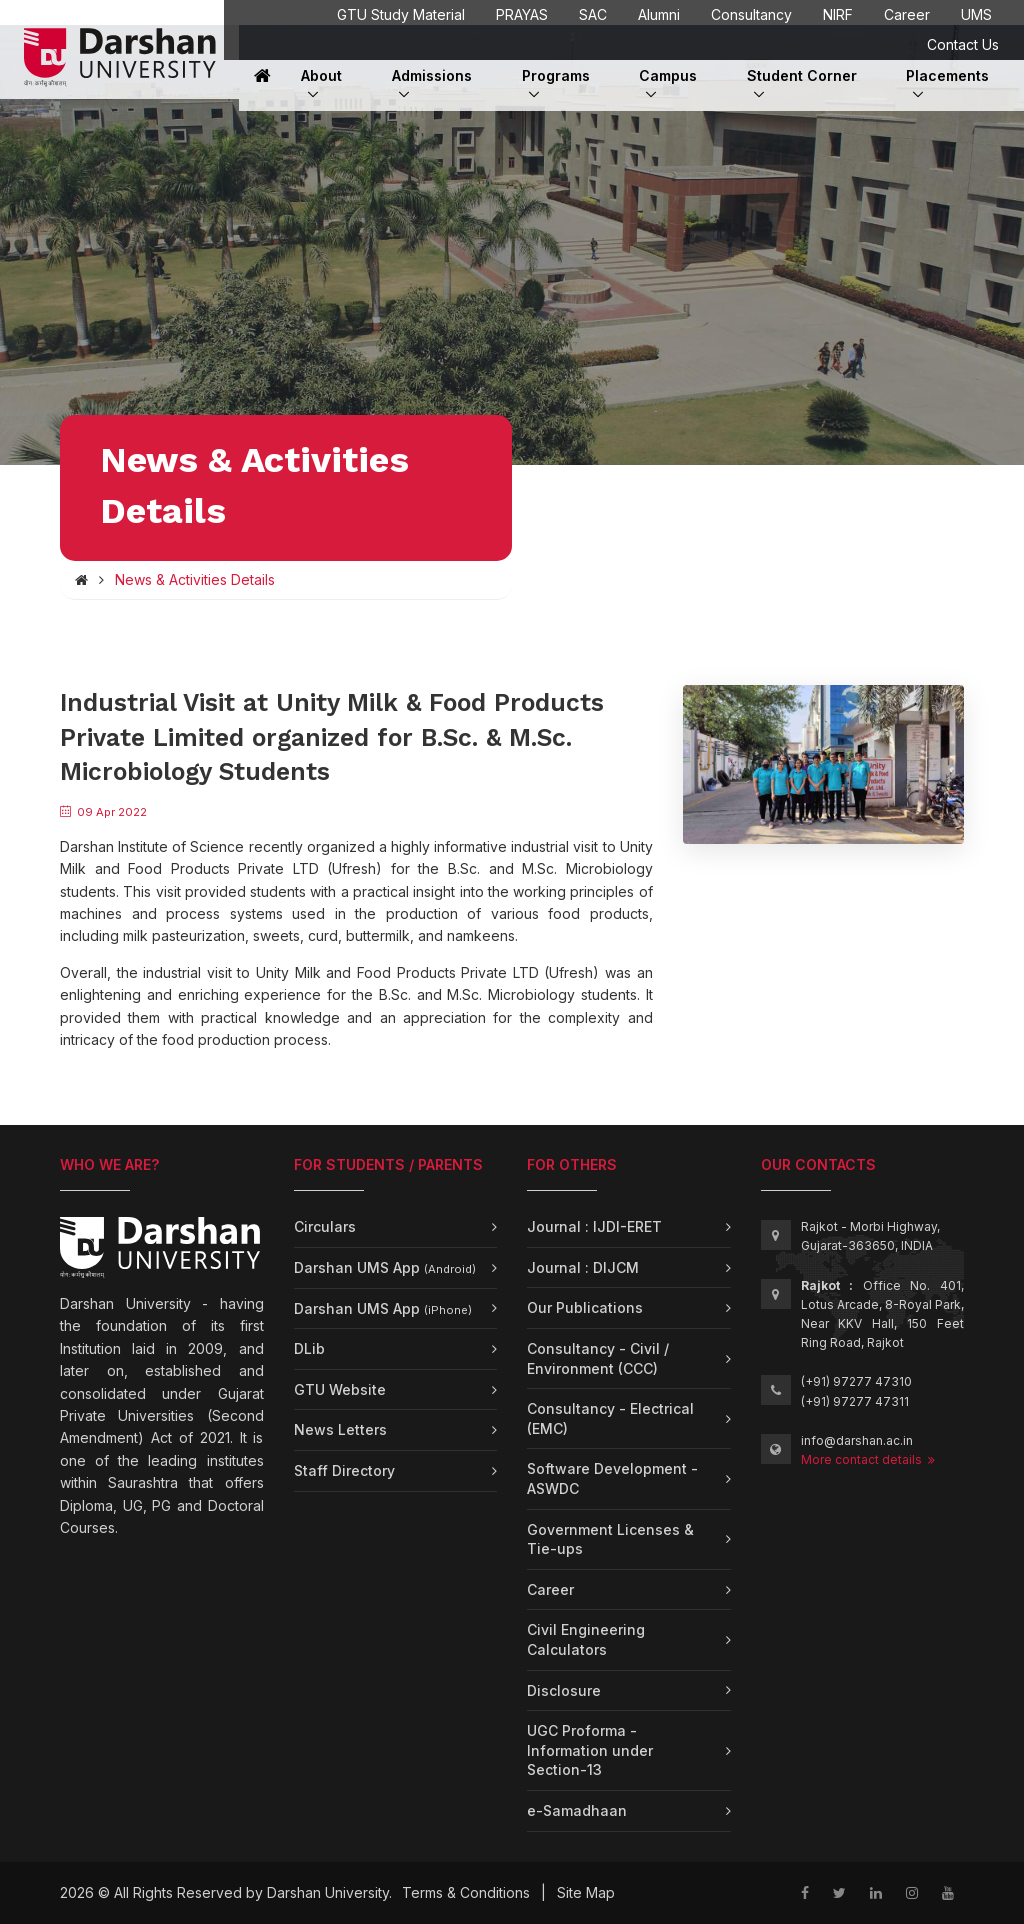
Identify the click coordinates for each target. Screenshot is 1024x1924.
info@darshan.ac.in (857, 1440)
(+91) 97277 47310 (856, 1381)
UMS (976, 14)
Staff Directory (344, 1470)
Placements (947, 75)
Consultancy (751, 14)
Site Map (586, 1892)
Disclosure (564, 1690)
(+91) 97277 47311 (855, 1401)
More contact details (868, 1459)
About (321, 83)
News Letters (340, 1429)
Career (907, 14)
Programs (556, 83)
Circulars (325, 1226)
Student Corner (802, 75)
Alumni (659, 14)
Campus (668, 83)
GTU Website (340, 1389)
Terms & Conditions (466, 1892)
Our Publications (585, 1307)
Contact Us (963, 44)
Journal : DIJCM (583, 1267)
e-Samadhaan (577, 1810)
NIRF (838, 14)
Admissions (432, 75)
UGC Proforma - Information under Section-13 (590, 1750)
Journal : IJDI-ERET (594, 1226)
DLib (309, 1348)
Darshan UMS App (385, 1267)
